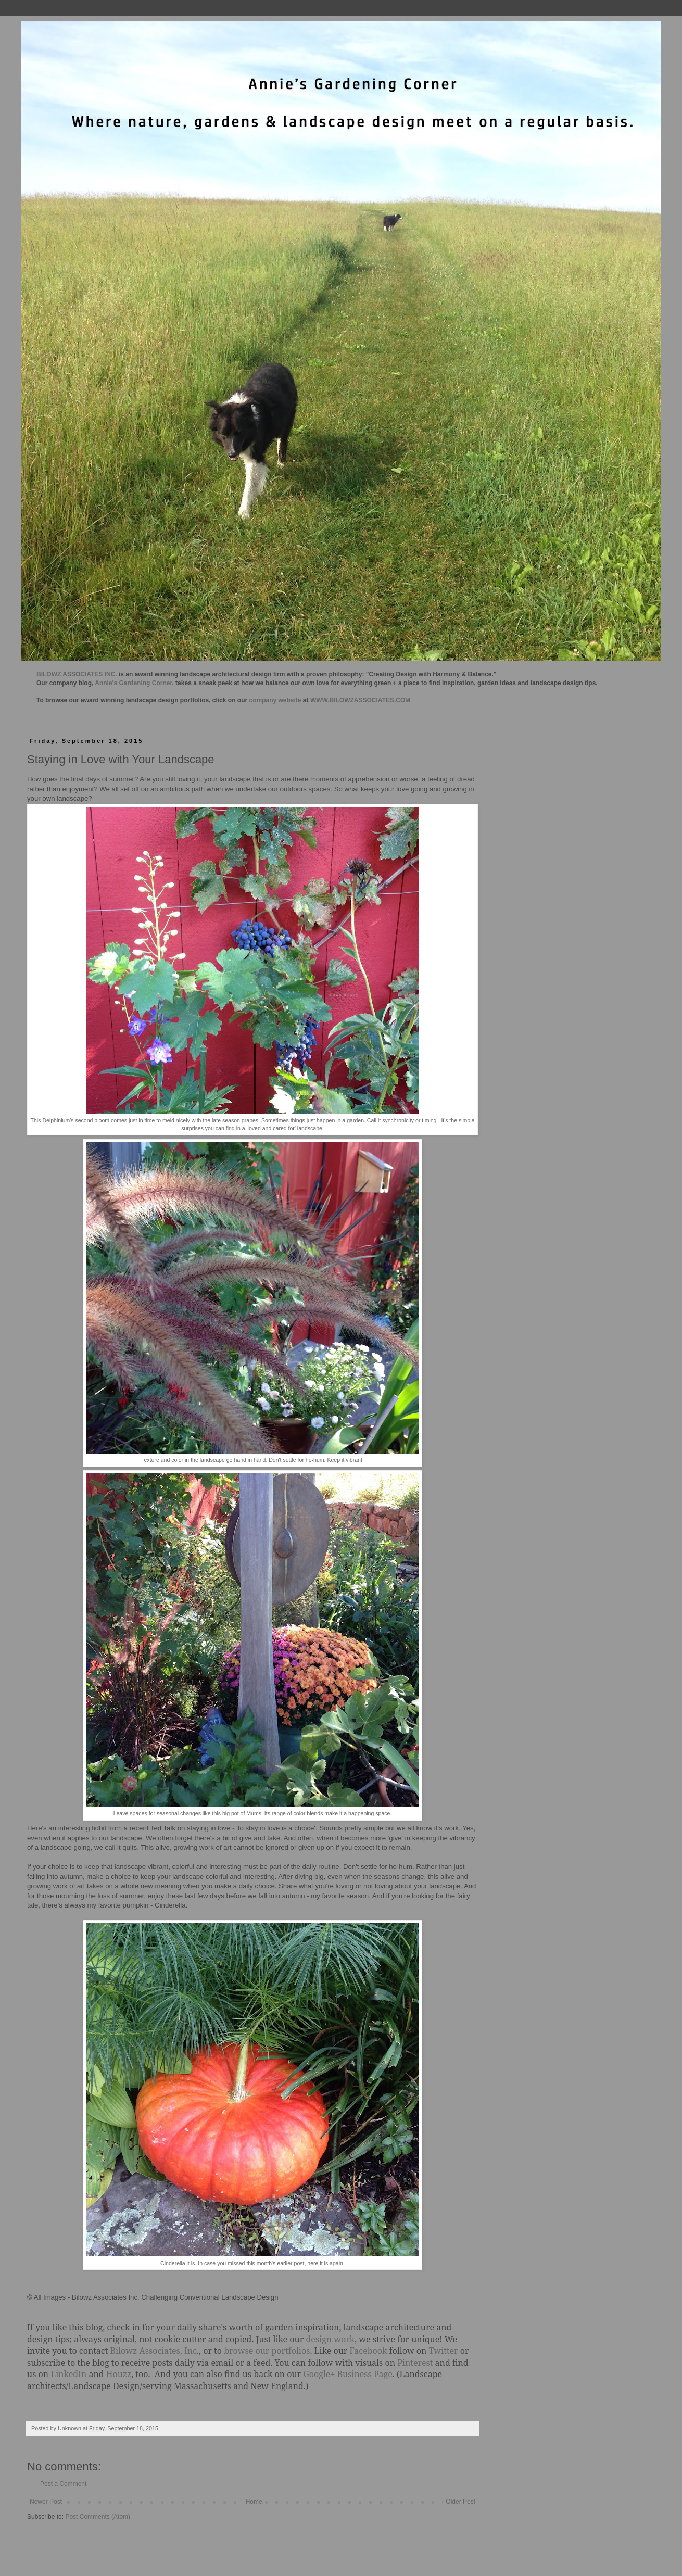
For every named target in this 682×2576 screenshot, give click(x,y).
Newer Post (46, 2501)
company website (275, 700)
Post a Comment (63, 2483)
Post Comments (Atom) (97, 2516)
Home (254, 2501)
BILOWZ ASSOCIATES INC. (76, 674)
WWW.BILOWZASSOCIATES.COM (360, 700)
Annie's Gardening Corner (133, 683)
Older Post (460, 2501)
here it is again (325, 2263)
